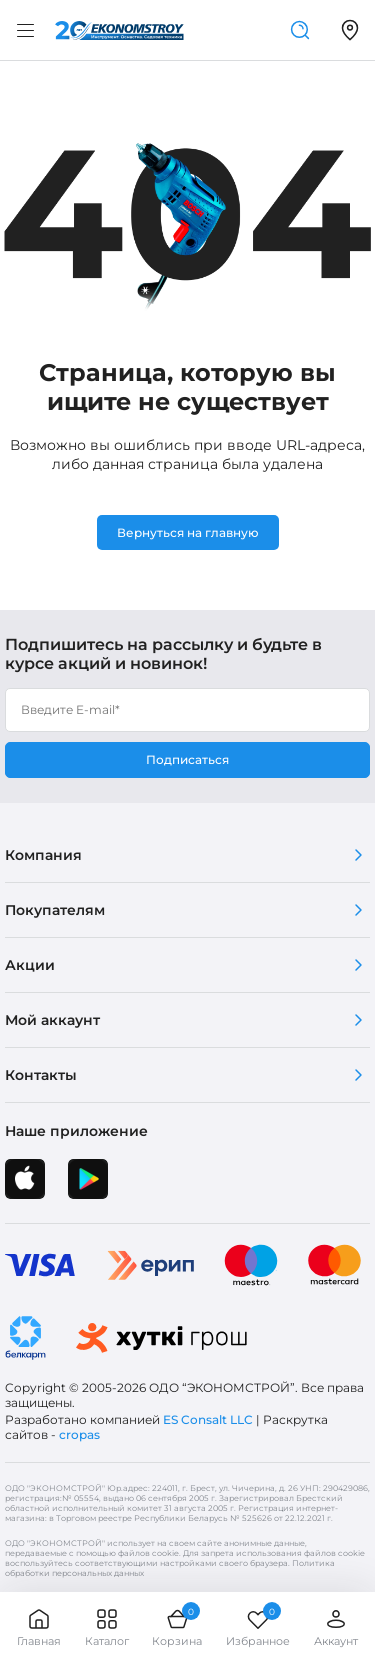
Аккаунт (336, 1627)
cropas (79, 1434)
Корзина (177, 1627)
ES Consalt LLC (208, 1419)
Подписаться (187, 759)
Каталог (107, 1627)
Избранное (258, 1627)
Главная (39, 1627)
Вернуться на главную (188, 532)
